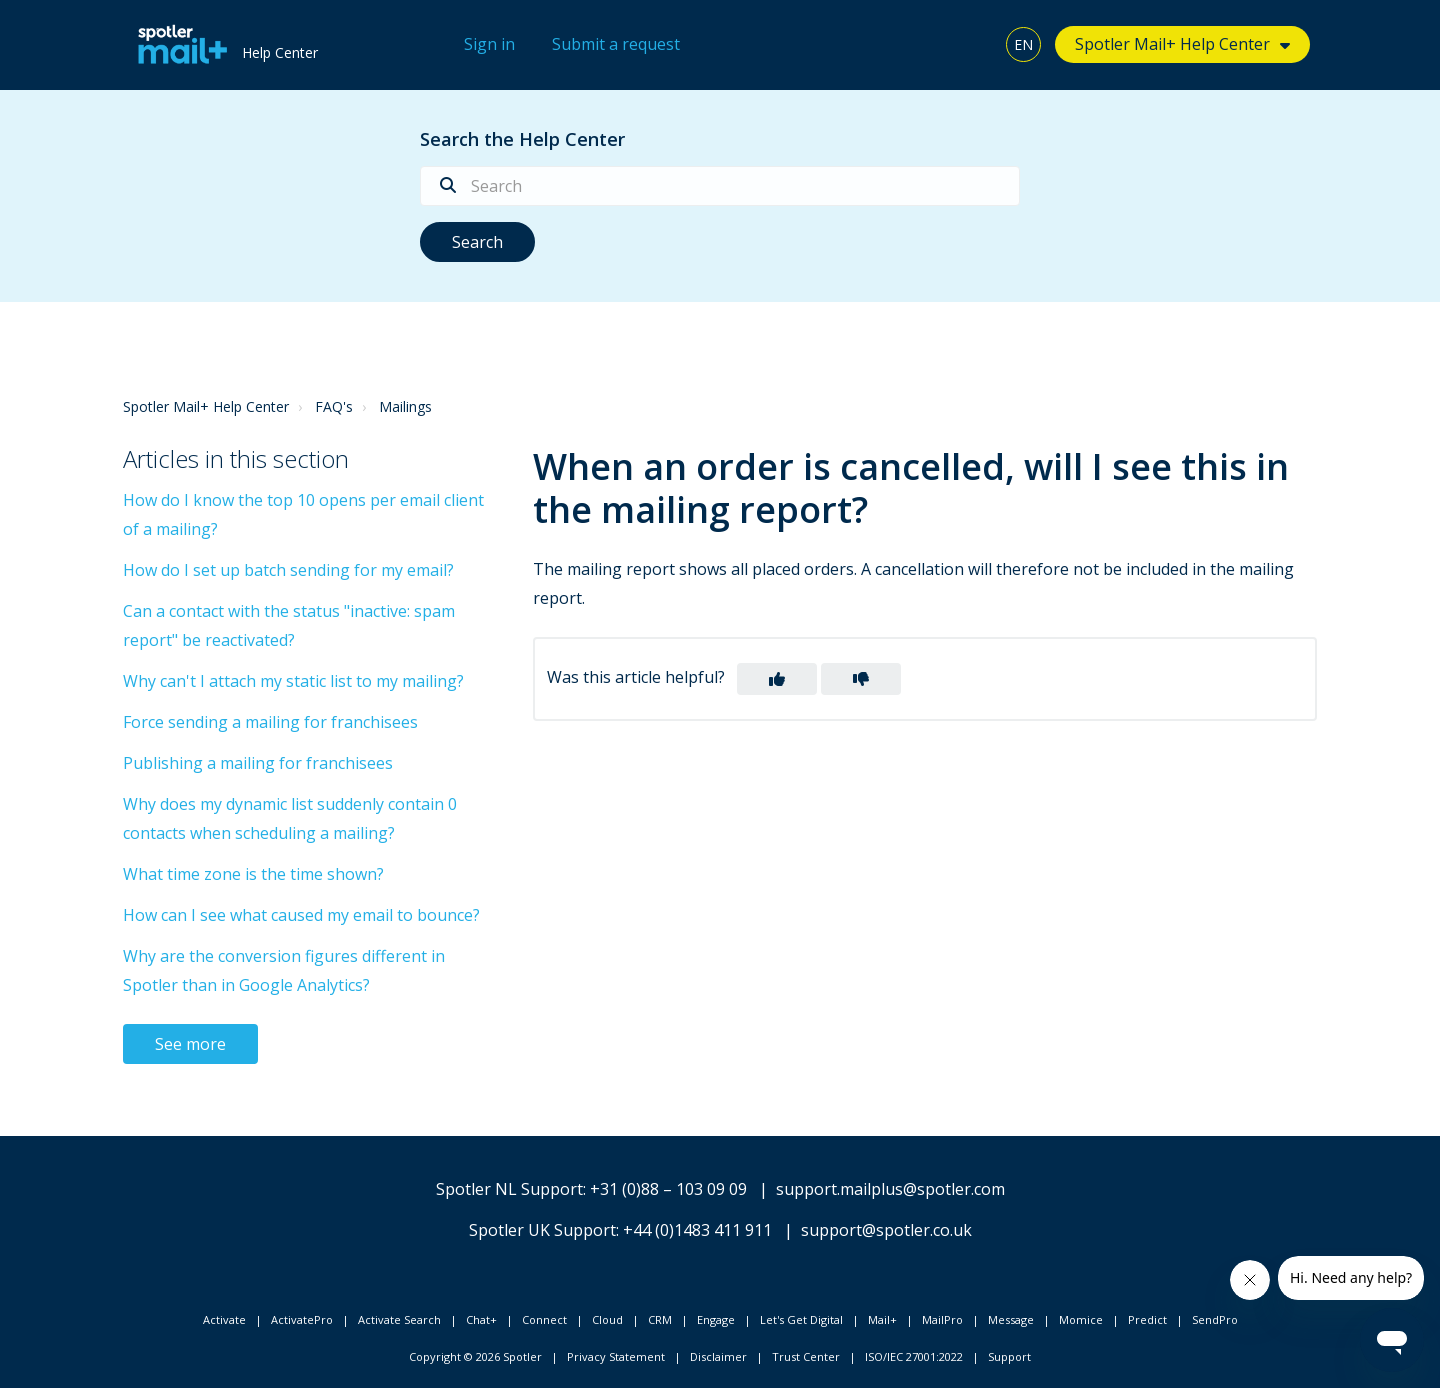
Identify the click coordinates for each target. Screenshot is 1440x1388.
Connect (544, 1319)
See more (190, 1044)
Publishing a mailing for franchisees (258, 763)
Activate (224, 1319)
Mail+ (882, 1319)
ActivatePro (302, 1319)
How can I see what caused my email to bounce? (301, 915)
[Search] (720, 186)
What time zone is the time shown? (253, 874)
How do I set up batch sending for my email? (288, 570)
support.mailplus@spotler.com (890, 1189)
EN (1023, 44)
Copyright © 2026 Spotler (475, 1356)
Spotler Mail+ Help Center (1172, 44)
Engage (716, 1319)
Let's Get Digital (801, 1319)
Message (1011, 1319)
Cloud (607, 1319)
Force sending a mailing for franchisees (270, 722)
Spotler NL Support (509, 1189)
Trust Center (806, 1356)
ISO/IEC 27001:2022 (914, 1356)
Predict (1147, 1319)
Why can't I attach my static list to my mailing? (293, 681)
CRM (660, 1319)
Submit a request (616, 44)
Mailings (405, 406)
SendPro (1215, 1319)
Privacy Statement (616, 1356)
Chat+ (481, 1319)
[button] (777, 679)
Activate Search (399, 1319)
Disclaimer (718, 1356)
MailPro (942, 1319)
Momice (1081, 1319)
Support (1009, 1356)
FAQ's (334, 406)
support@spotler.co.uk (886, 1230)
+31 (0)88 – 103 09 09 (668, 1189)
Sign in (489, 44)
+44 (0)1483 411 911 (697, 1230)
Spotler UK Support (542, 1230)
